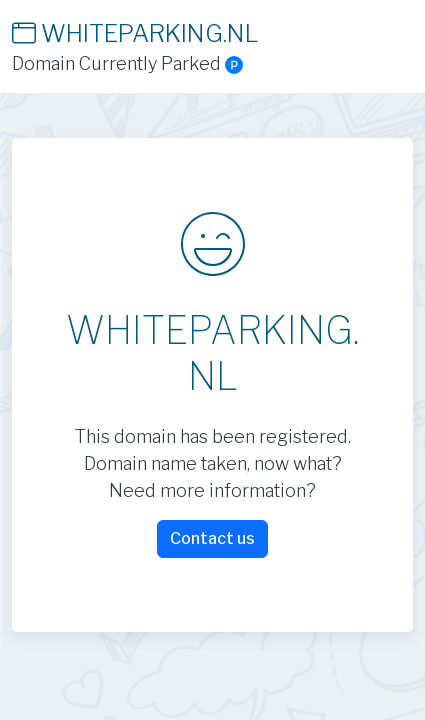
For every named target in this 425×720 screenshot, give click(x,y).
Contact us (212, 538)
